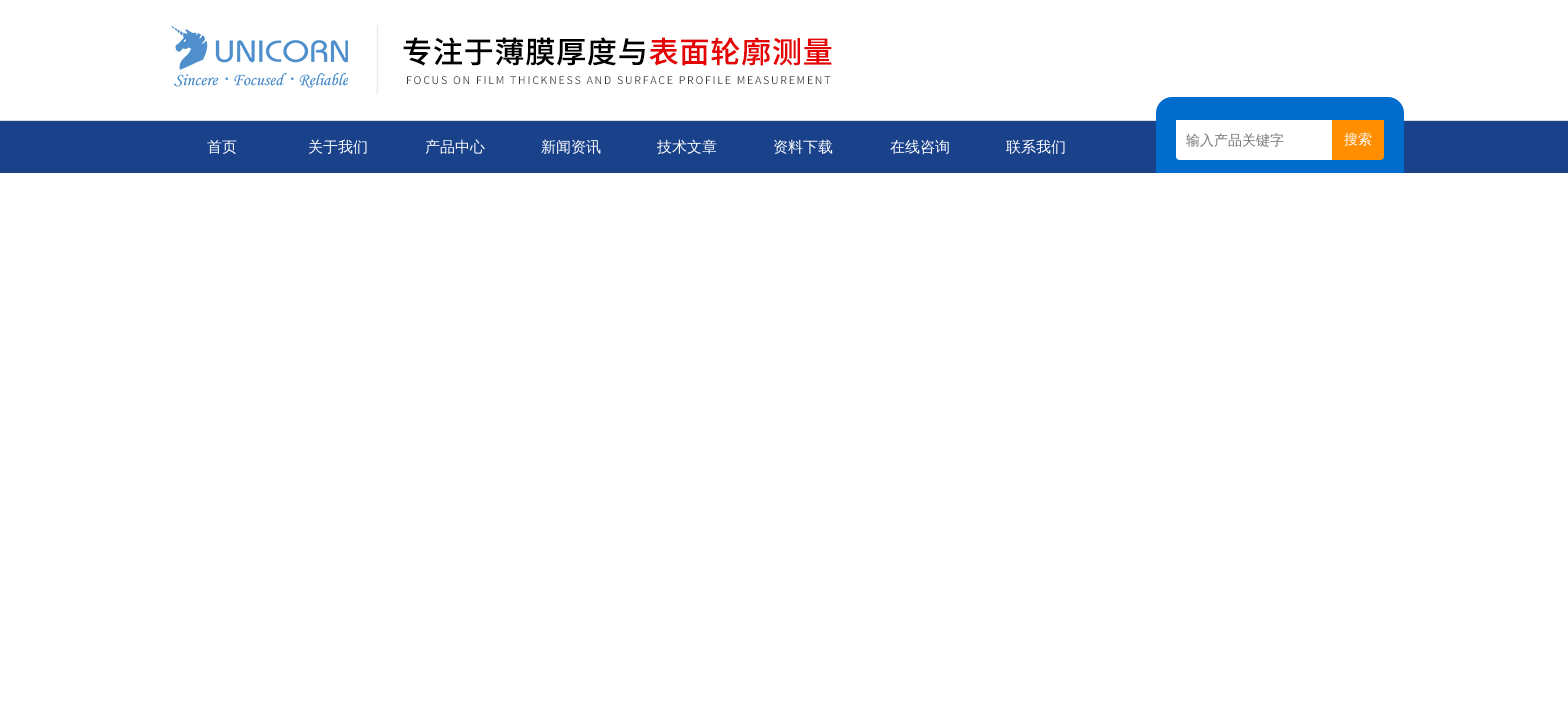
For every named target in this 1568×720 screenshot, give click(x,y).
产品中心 (455, 146)
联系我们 (1036, 146)
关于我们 (338, 146)
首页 (222, 146)
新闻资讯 (571, 146)
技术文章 (687, 146)
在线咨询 (920, 146)
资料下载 (803, 146)
